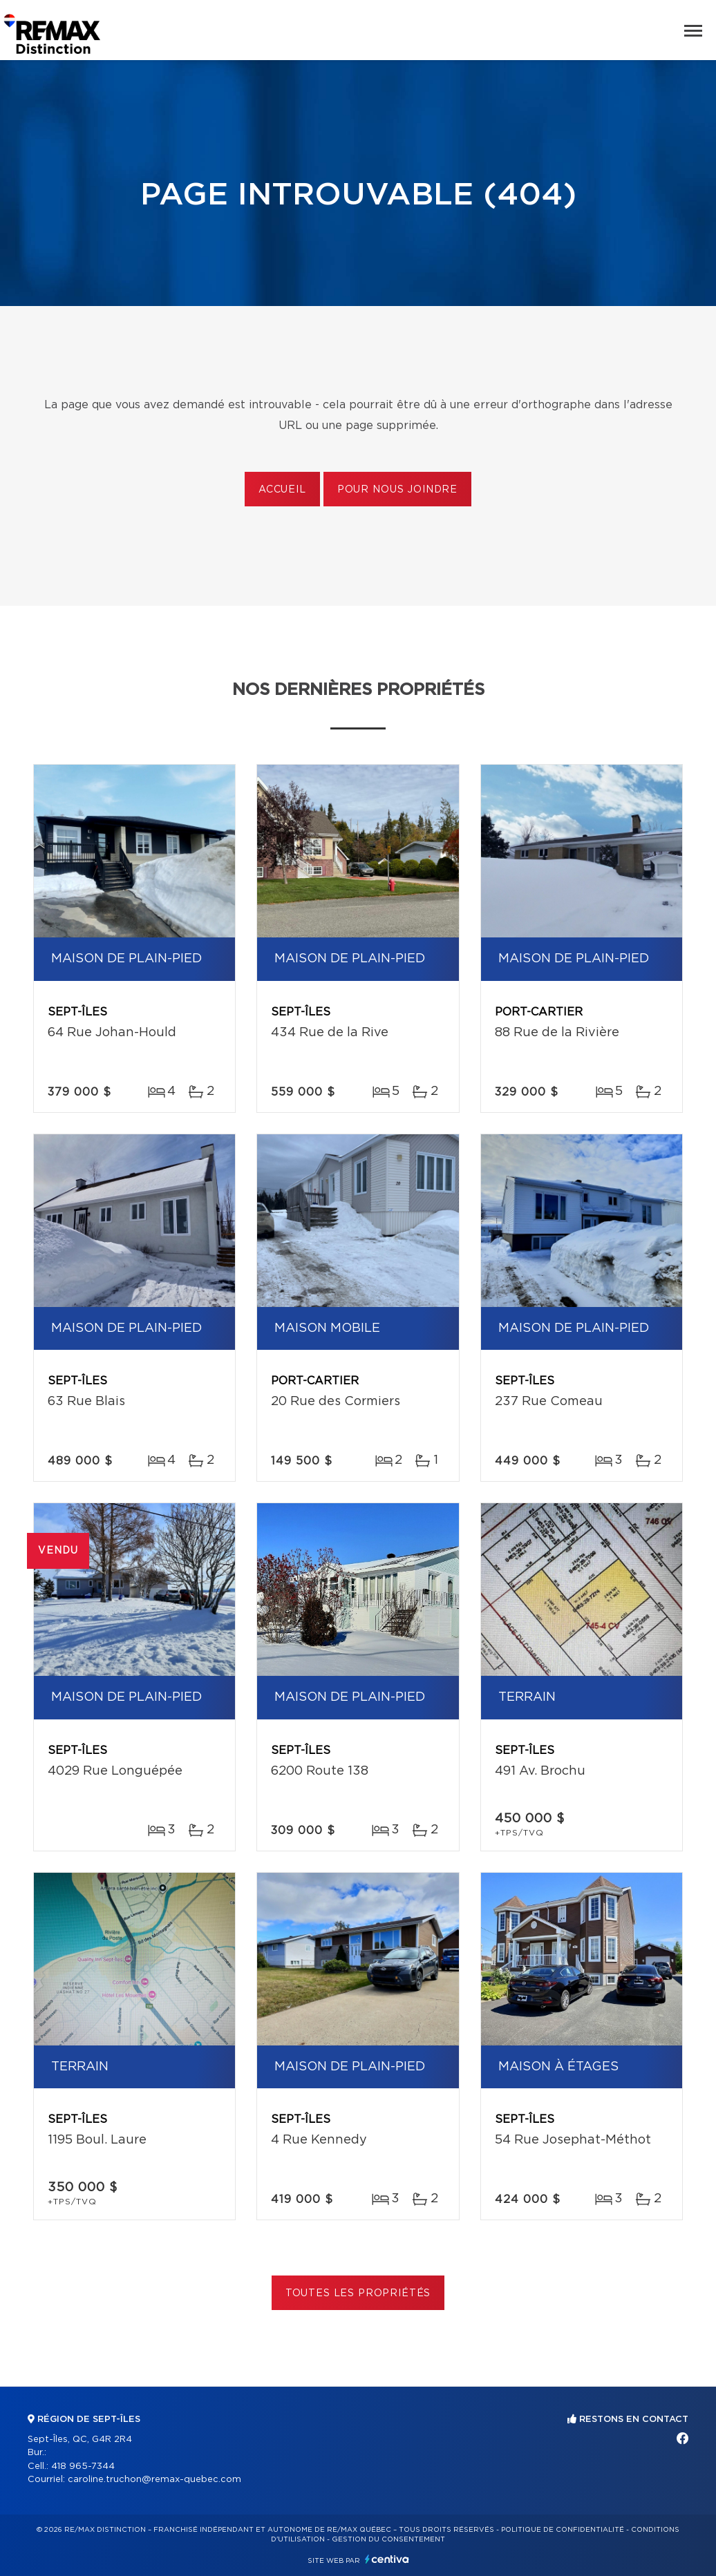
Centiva (387, 2559)
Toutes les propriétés (358, 2293)
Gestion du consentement (388, 2539)
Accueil (282, 490)
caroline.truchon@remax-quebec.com (154, 2479)
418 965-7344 (83, 2466)
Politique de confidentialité (562, 2529)
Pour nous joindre (397, 490)
